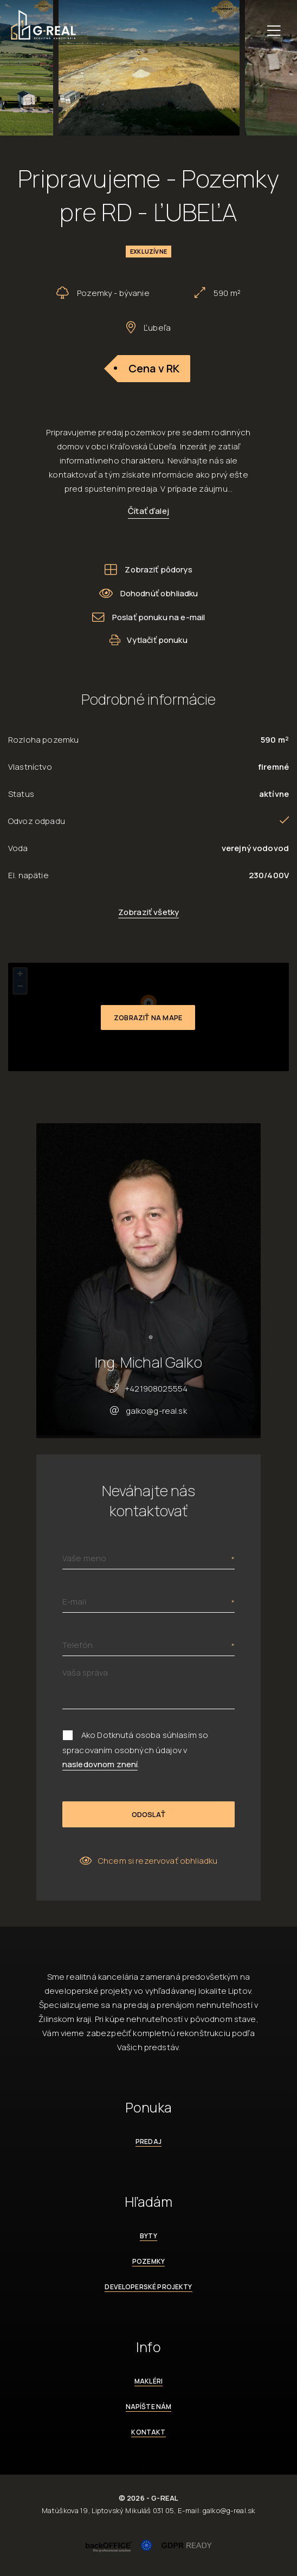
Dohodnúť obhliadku (148, 593)
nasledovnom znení (100, 1764)
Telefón (77, 1645)
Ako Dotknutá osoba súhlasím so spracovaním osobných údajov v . (135, 1749)
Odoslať (148, 1814)
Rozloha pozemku (43, 739)
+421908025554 (156, 1388)
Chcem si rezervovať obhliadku (149, 1860)
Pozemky (148, 2261)
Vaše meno (84, 1558)
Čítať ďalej (148, 511)
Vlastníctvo (30, 766)
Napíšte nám (149, 2406)
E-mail (74, 1601)
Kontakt (148, 2432)
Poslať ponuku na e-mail (148, 617)
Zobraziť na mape (148, 1017)
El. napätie (28, 875)
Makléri (148, 2381)
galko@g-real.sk (156, 1410)
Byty (148, 2235)
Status (21, 794)
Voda (18, 848)
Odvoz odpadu (36, 821)
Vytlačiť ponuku (148, 640)
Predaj (148, 2141)
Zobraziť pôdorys (148, 569)
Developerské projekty (148, 2286)
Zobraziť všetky (148, 912)
